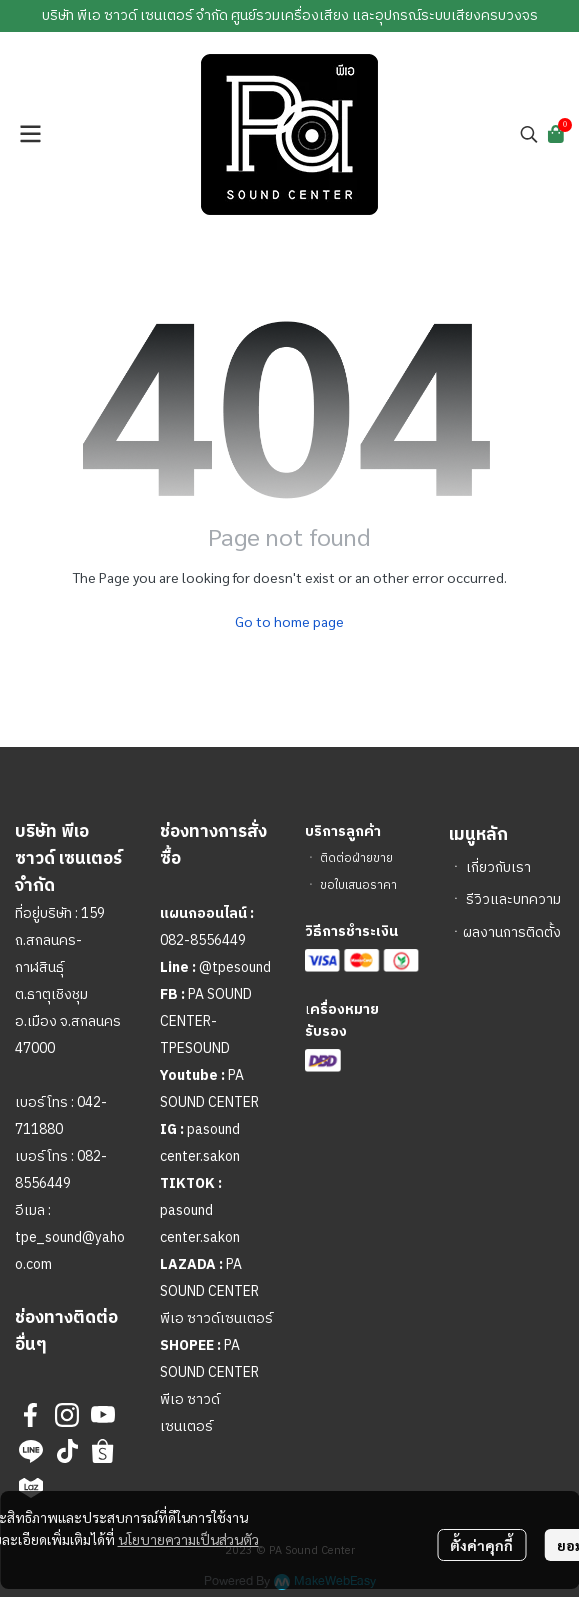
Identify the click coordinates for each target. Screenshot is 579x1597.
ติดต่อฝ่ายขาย (356, 858)
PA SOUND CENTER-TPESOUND (206, 1021)
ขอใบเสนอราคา (358, 885)
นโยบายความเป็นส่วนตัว (188, 1539)
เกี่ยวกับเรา (498, 867)
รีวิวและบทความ (513, 899)
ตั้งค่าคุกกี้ (481, 1545)
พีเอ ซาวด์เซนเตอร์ (216, 1318)
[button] (529, 134)
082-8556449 (203, 940)
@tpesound (235, 967)
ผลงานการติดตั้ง (512, 932)
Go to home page (289, 621)
